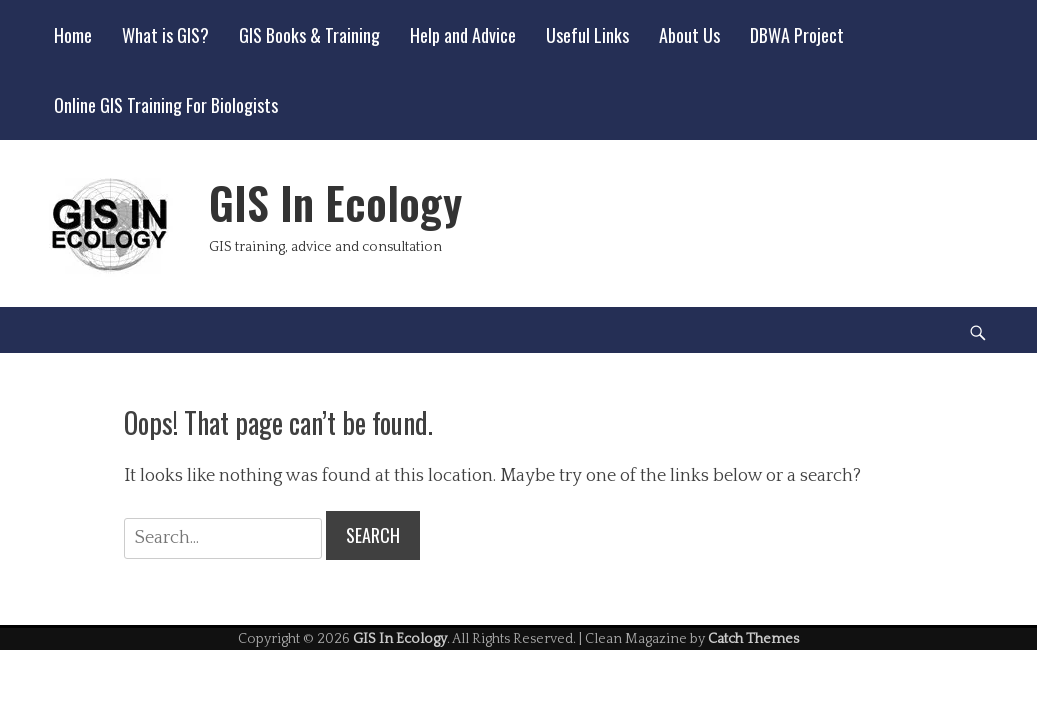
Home (73, 35)
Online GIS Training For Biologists (166, 105)
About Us (689, 35)
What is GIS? (165, 35)
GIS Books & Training (309, 35)
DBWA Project (797, 35)
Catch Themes (753, 639)
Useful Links (587, 35)
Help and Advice (463, 35)
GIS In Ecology (335, 202)
